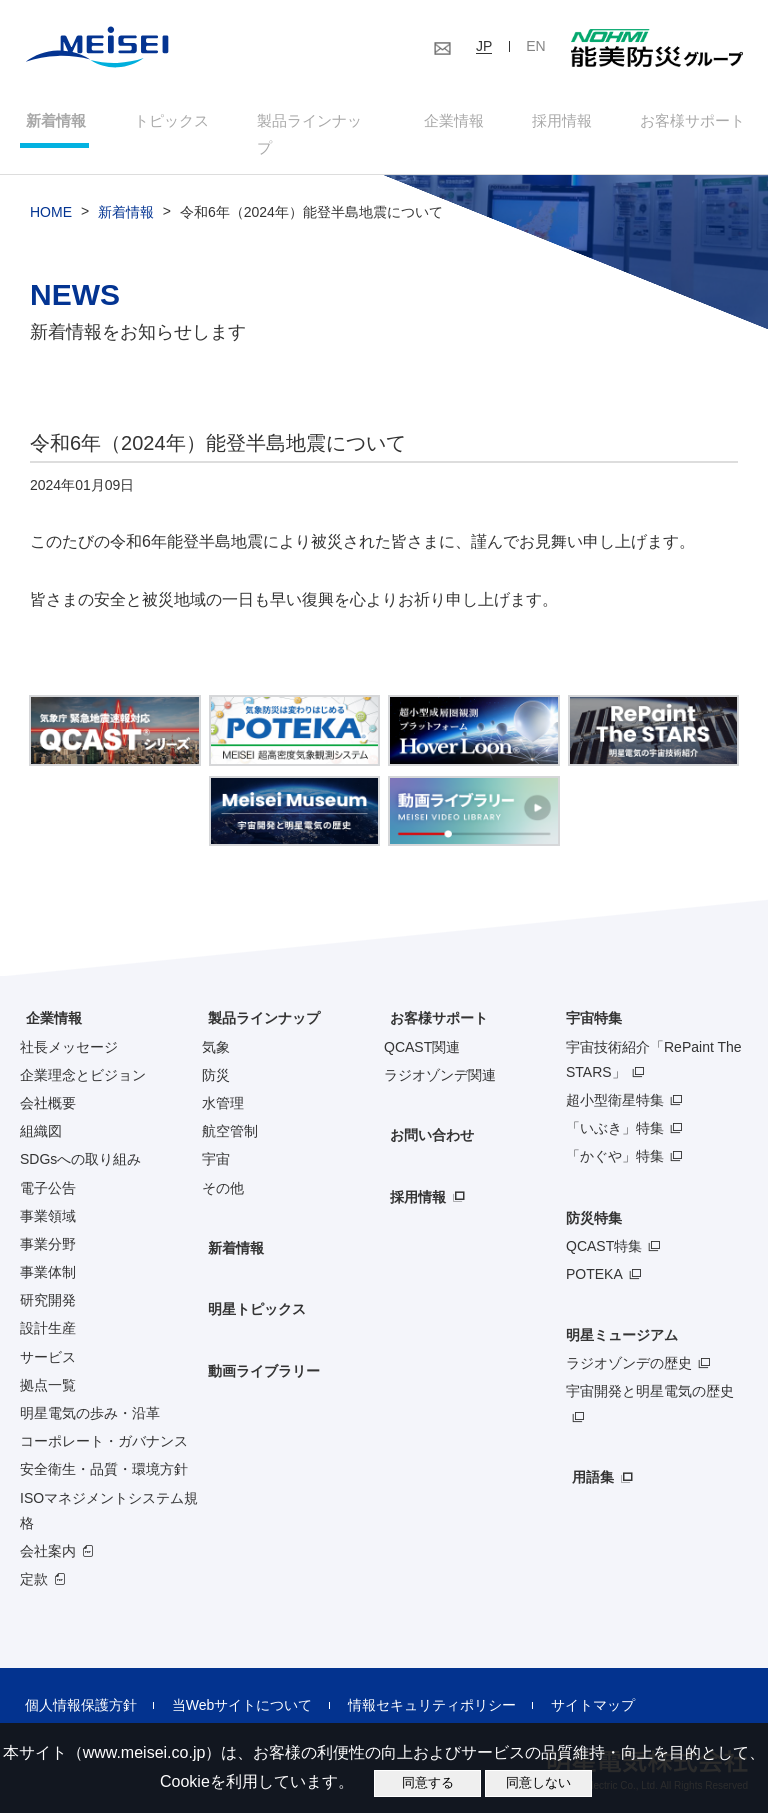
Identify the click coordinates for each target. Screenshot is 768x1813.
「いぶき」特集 (615, 1107)
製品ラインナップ (258, 997)
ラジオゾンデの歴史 (629, 1342)
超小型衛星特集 (615, 1079)
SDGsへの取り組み (80, 1138)
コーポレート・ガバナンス (104, 1420)
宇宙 (216, 1138)
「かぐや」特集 (615, 1135)
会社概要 (48, 1082)
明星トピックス (251, 1288)
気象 (216, 1025)
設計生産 (48, 1307)
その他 (223, 1166)
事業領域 (48, 1194)
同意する (428, 1782)
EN (535, 46)
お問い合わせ (426, 1115)
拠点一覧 (48, 1363)
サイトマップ (561, 1684)
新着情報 (50, 123)
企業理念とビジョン (83, 1053)
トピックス (167, 123)
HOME (51, 191)
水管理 (223, 1082)
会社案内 (48, 1530)
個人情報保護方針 (76, 1684)
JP (484, 46)
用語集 (587, 1456)
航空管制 (230, 1110)
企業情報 (454, 123)
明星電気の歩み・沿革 (90, 1392)
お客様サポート (695, 123)
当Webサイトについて (228, 1684)
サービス (48, 1335)
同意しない (538, 1782)
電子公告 (48, 1166)
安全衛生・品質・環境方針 (104, 1448)
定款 (34, 1558)
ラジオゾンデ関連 (440, 1053)
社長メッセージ (69, 1025)
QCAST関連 (422, 1025)
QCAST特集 (604, 1224)
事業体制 (48, 1251)
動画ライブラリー (258, 1350)
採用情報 (563, 123)
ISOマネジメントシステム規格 (109, 1488)
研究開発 (48, 1279)
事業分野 (48, 1222)
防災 (216, 1053)
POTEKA (594, 1252)
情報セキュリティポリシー (409, 1684)
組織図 (41, 1110)
